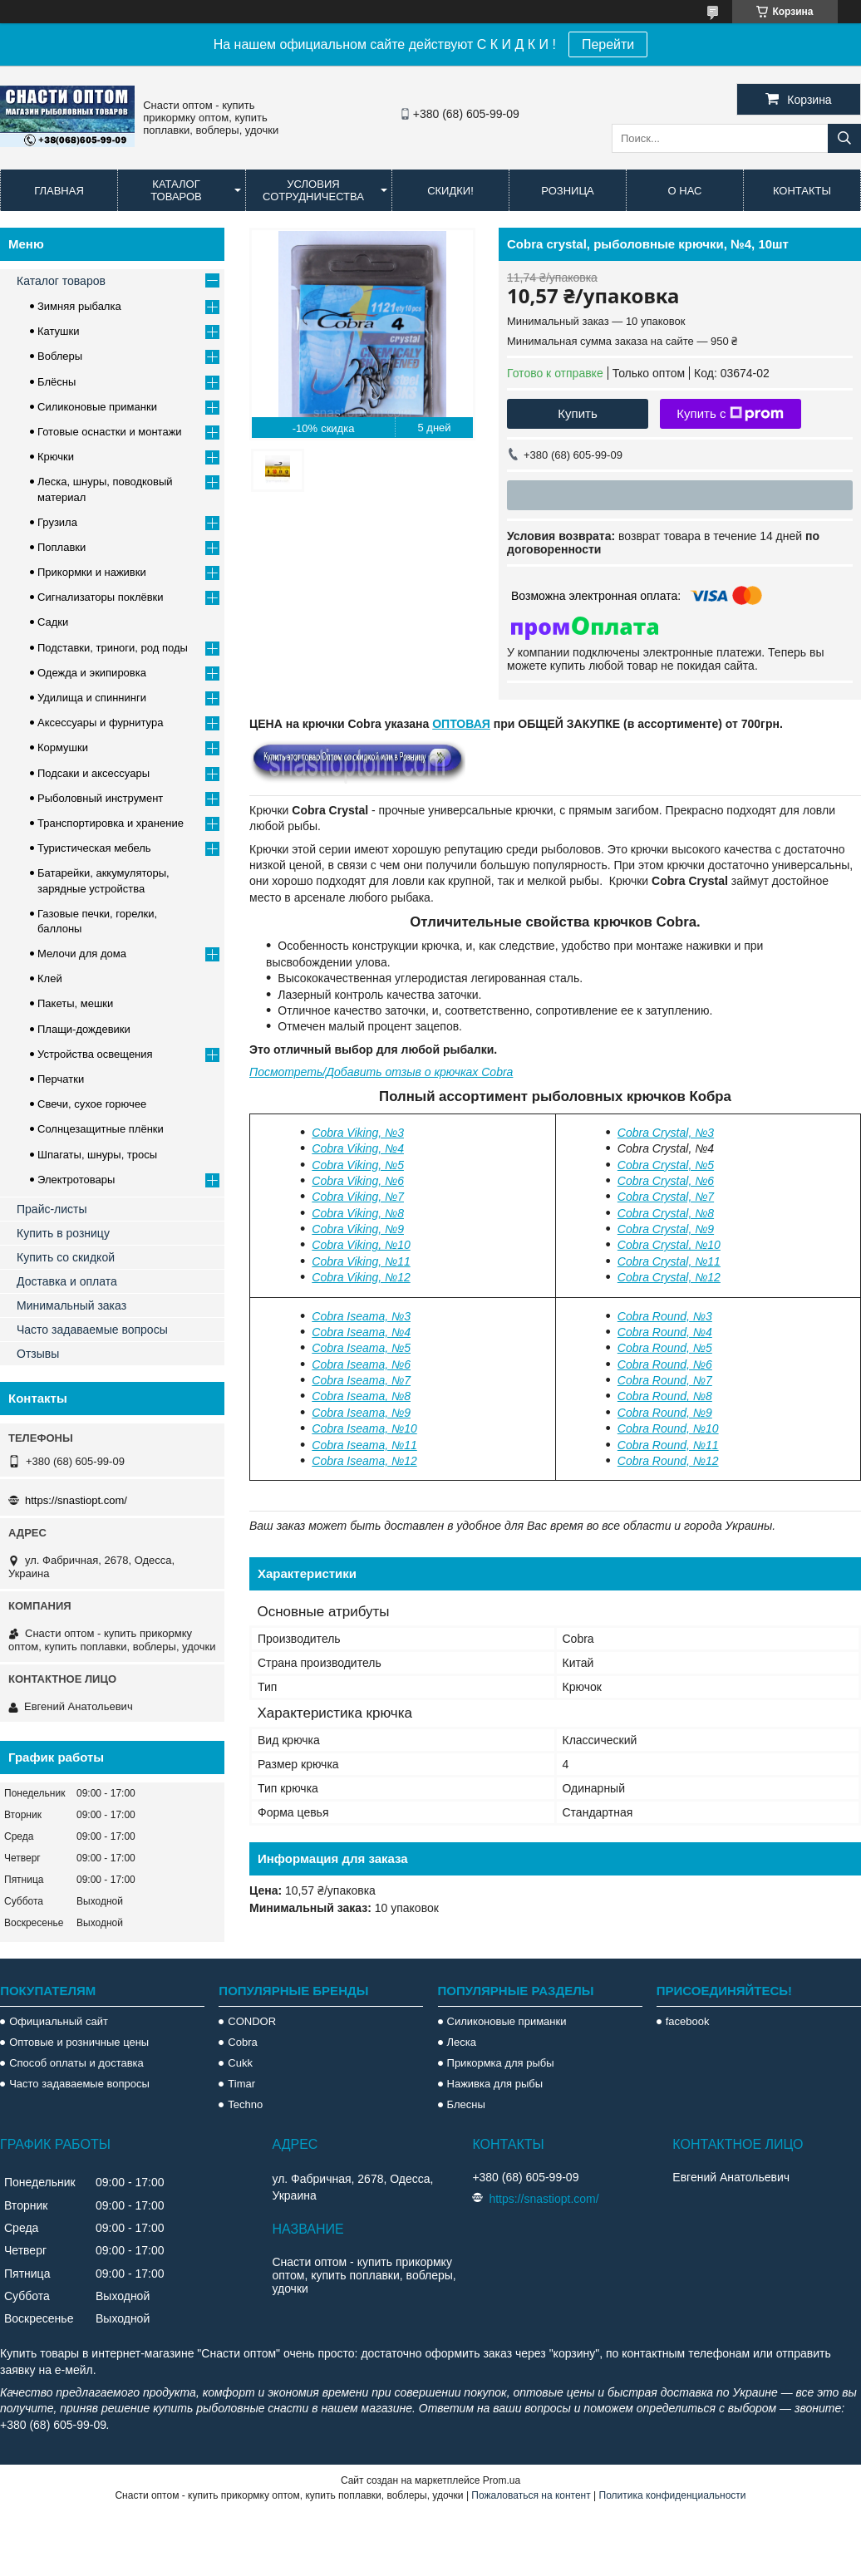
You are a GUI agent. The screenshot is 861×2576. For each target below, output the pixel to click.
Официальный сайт (58, 2021)
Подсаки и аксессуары (93, 773)
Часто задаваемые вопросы (92, 1329)
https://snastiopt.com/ (76, 1500)
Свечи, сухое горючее (91, 1104)
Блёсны (56, 382)
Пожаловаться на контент (530, 2495)
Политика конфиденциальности (672, 2495)
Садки (52, 622)
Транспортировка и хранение (110, 823)
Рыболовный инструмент (100, 798)
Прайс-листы (52, 1209)
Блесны (466, 2104)
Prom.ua (501, 2480)
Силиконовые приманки (97, 407)
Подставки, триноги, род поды (112, 648)
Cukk (240, 2063)
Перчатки (60, 1079)
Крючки (55, 456)
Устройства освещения (95, 1054)
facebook (688, 2021)
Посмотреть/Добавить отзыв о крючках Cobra (381, 1072)
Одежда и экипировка (91, 672)
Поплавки (61, 547)
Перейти (608, 44)
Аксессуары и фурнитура (100, 722)
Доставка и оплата (67, 1281)
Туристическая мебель (94, 848)
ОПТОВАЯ (461, 723)
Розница (567, 190)
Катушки (58, 331)
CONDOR (252, 2021)
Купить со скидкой (66, 1257)
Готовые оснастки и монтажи (109, 431)
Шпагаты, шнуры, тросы (97, 1154)
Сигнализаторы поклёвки (100, 597)
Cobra (242, 2042)
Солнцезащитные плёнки (100, 1129)
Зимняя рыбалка (79, 306)
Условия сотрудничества (313, 190)
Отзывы (38, 1353)
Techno (245, 2104)
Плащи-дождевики (83, 1029)
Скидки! (450, 190)
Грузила (57, 522)
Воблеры (59, 356)
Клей (49, 978)
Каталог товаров (176, 190)
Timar (241, 2083)
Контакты (802, 190)
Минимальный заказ (71, 1305)
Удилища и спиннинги (91, 697)
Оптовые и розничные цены (79, 2042)
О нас (685, 190)
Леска (461, 2042)
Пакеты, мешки (75, 1003)
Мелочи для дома (81, 953)
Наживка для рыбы (495, 2083)
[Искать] (844, 138)
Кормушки (62, 747)
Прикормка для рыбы (500, 2063)
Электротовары (76, 1179)
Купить (577, 413)
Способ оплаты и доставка (76, 2063)
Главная (59, 190)
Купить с (730, 413)
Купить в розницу (63, 1233)
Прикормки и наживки (91, 572)
